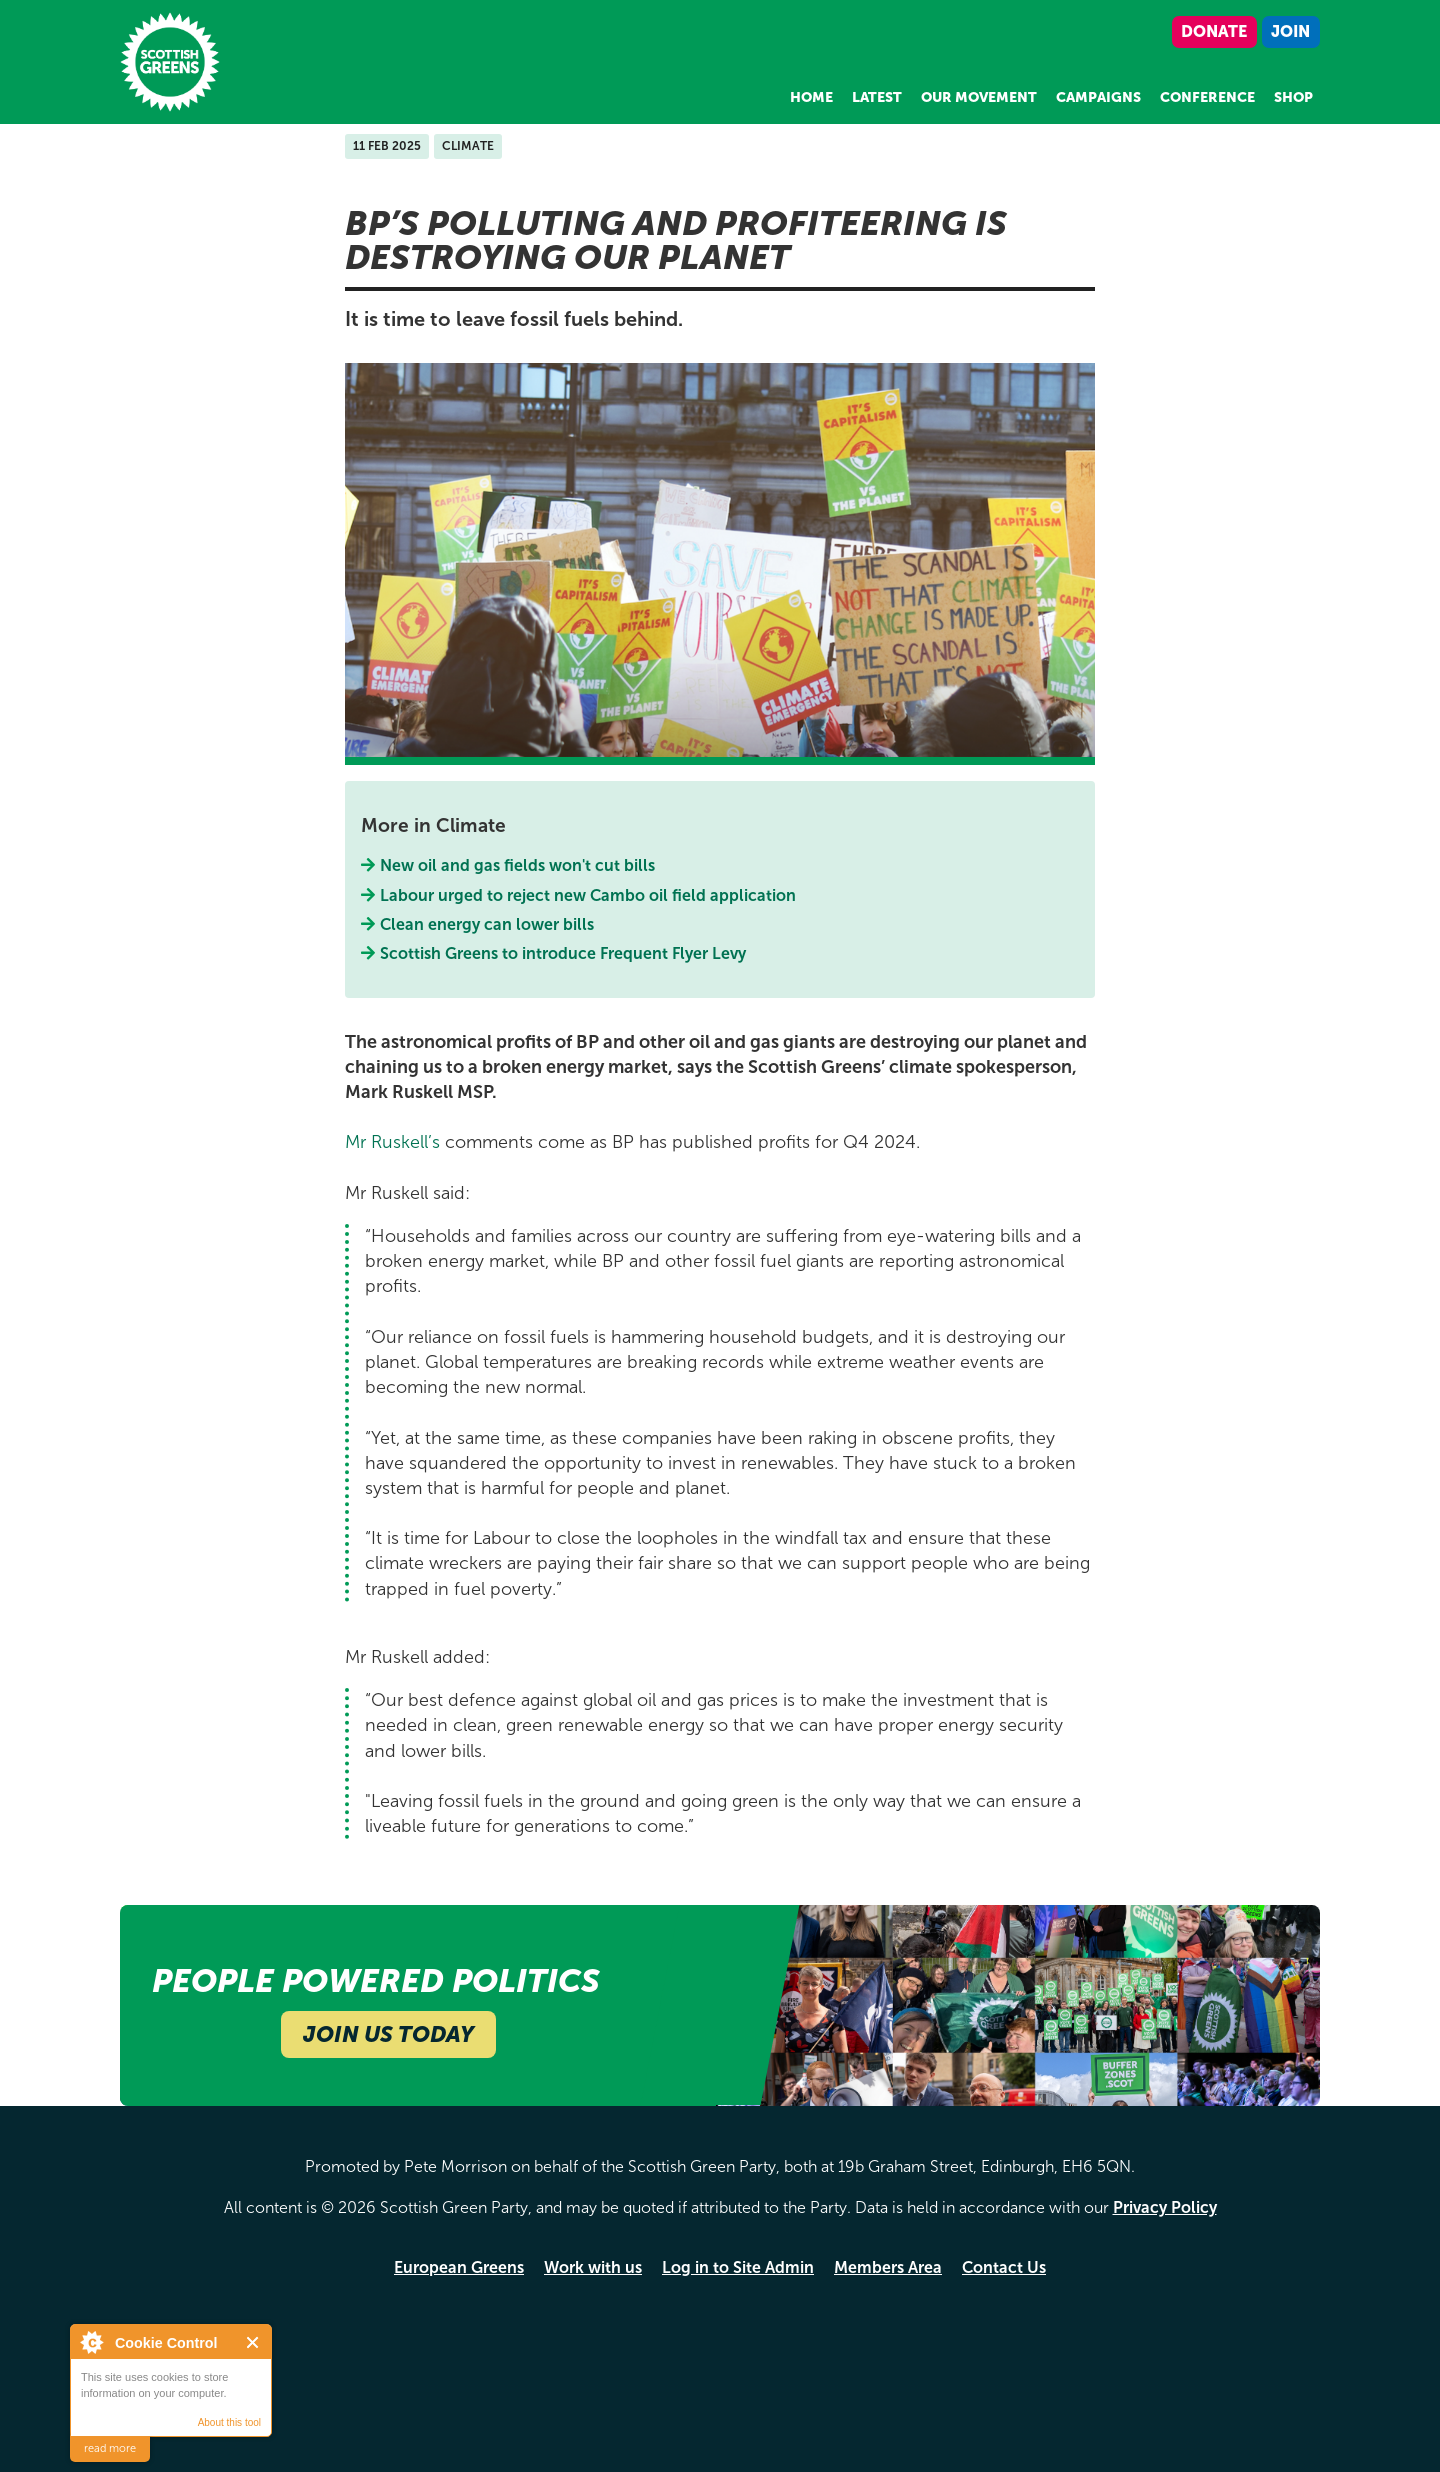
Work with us (593, 2267)
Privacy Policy (1165, 2207)
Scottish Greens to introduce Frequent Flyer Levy (563, 953)
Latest (877, 97)
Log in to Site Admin (738, 2267)
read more (110, 2448)
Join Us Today (388, 2034)
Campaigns (1098, 97)
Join (1290, 31)
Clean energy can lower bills (487, 924)
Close (253, 2342)
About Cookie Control (91, 2342)
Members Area (888, 2267)
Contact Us (1004, 2267)
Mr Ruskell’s (392, 1142)
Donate (1214, 31)
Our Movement (979, 97)
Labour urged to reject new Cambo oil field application (588, 895)
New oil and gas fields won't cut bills (518, 865)
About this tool (229, 2422)
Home (811, 97)
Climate (468, 146)
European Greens (459, 2267)
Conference (1207, 97)
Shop (1293, 97)
